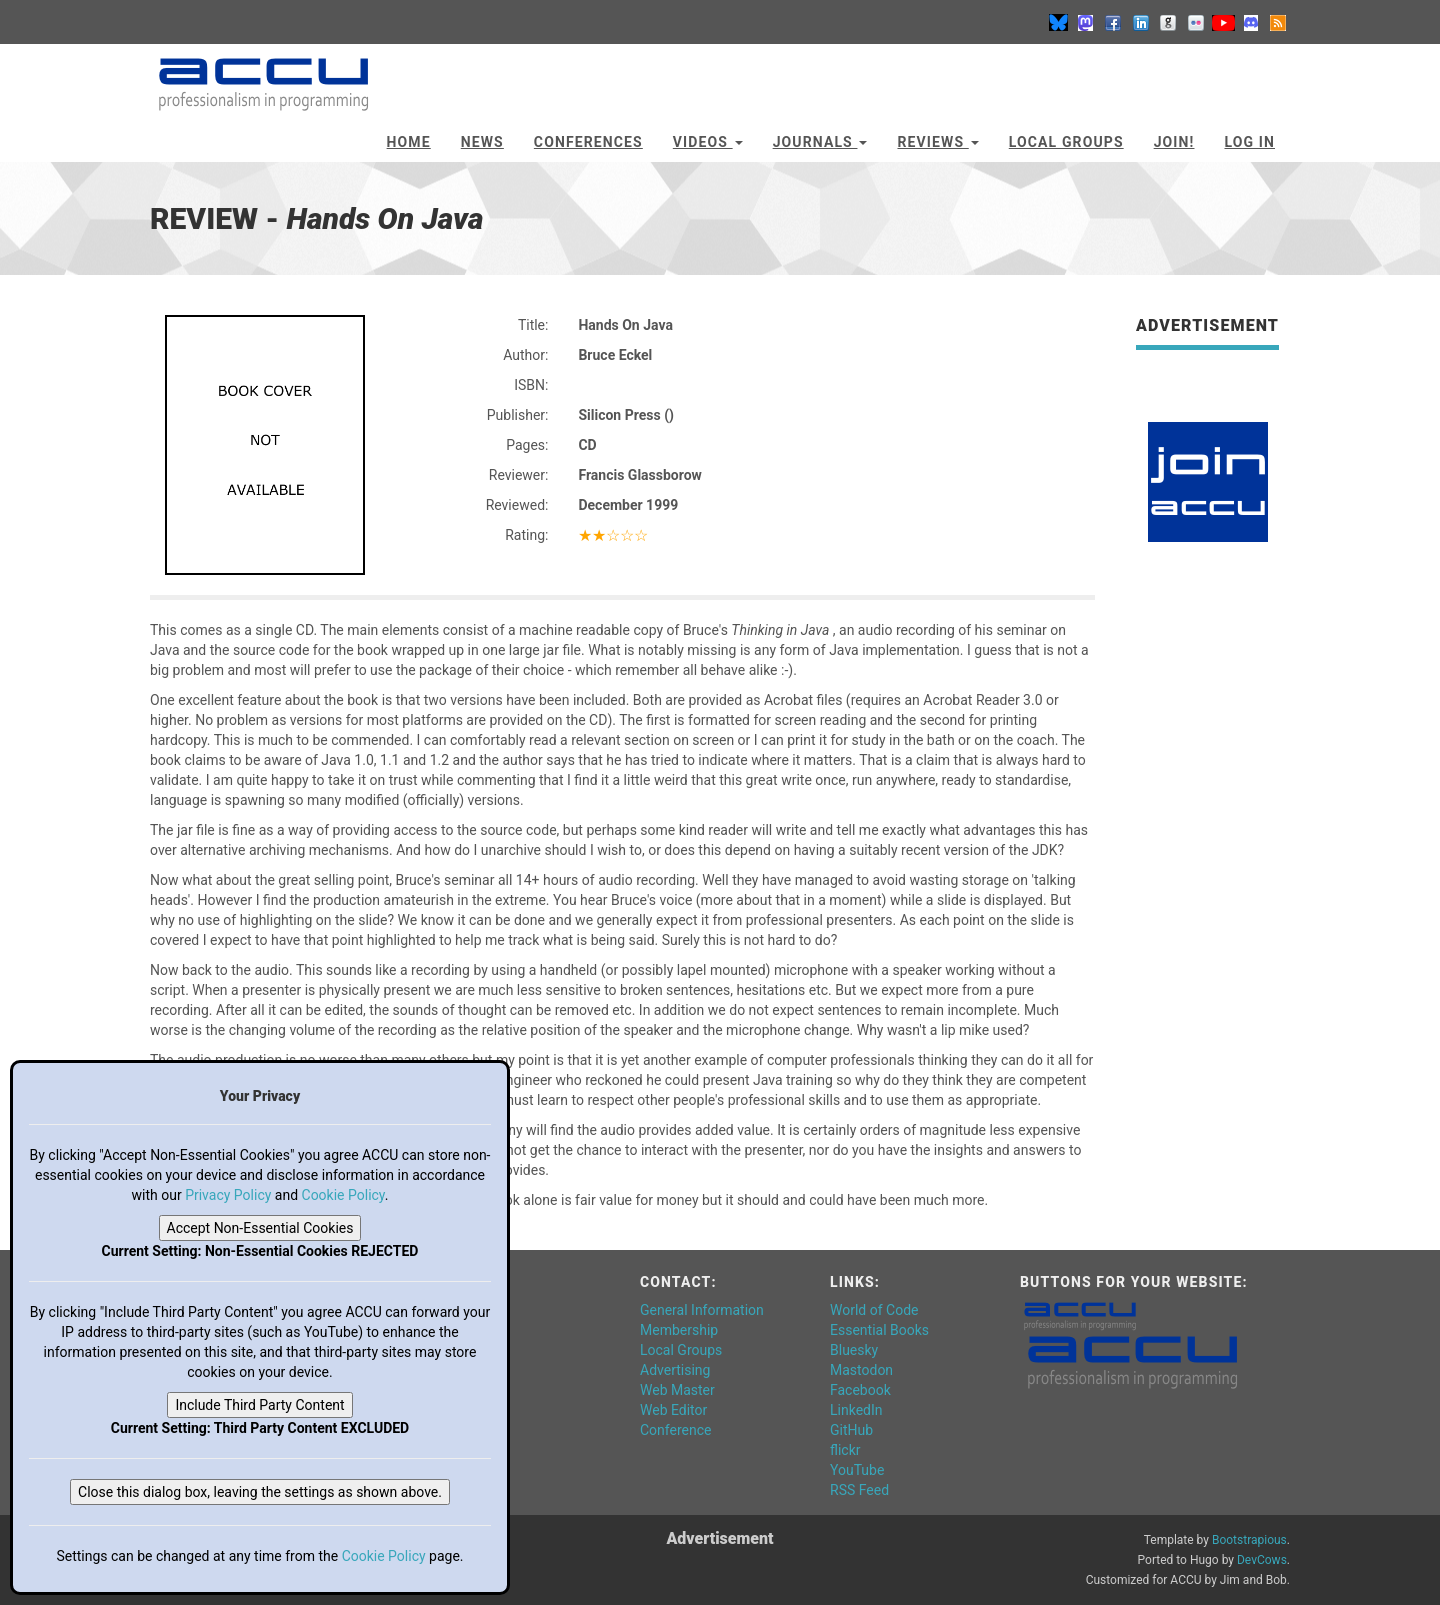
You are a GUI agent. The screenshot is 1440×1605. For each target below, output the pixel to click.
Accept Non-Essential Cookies (260, 1228)
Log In (1249, 142)
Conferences (588, 142)
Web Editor (673, 1410)
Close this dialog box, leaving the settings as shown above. (260, 1492)
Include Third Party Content (259, 1405)
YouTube (857, 1470)
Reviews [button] (937, 142)
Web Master (677, 1390)
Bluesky (854, 1350)
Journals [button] (820, 142)
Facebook (860, 1390)
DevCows (1262, 1560)
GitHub (851, 1430)
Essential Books (879, 1330)
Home (409, 142)
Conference (675, 1430)
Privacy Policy (228, 1195)
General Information (702, 1310)
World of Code (874, 1310)
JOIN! (1174, 142)
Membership (679, 1330)
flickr (845, 1450)
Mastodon (861, 1370)
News (482, 142)
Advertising (675, 1370)
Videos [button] (708, 142)
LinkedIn (856, 1410)
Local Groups (1066, 142)
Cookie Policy (343, 1195)
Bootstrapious (1249, 1540)
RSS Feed (859, 1490)
